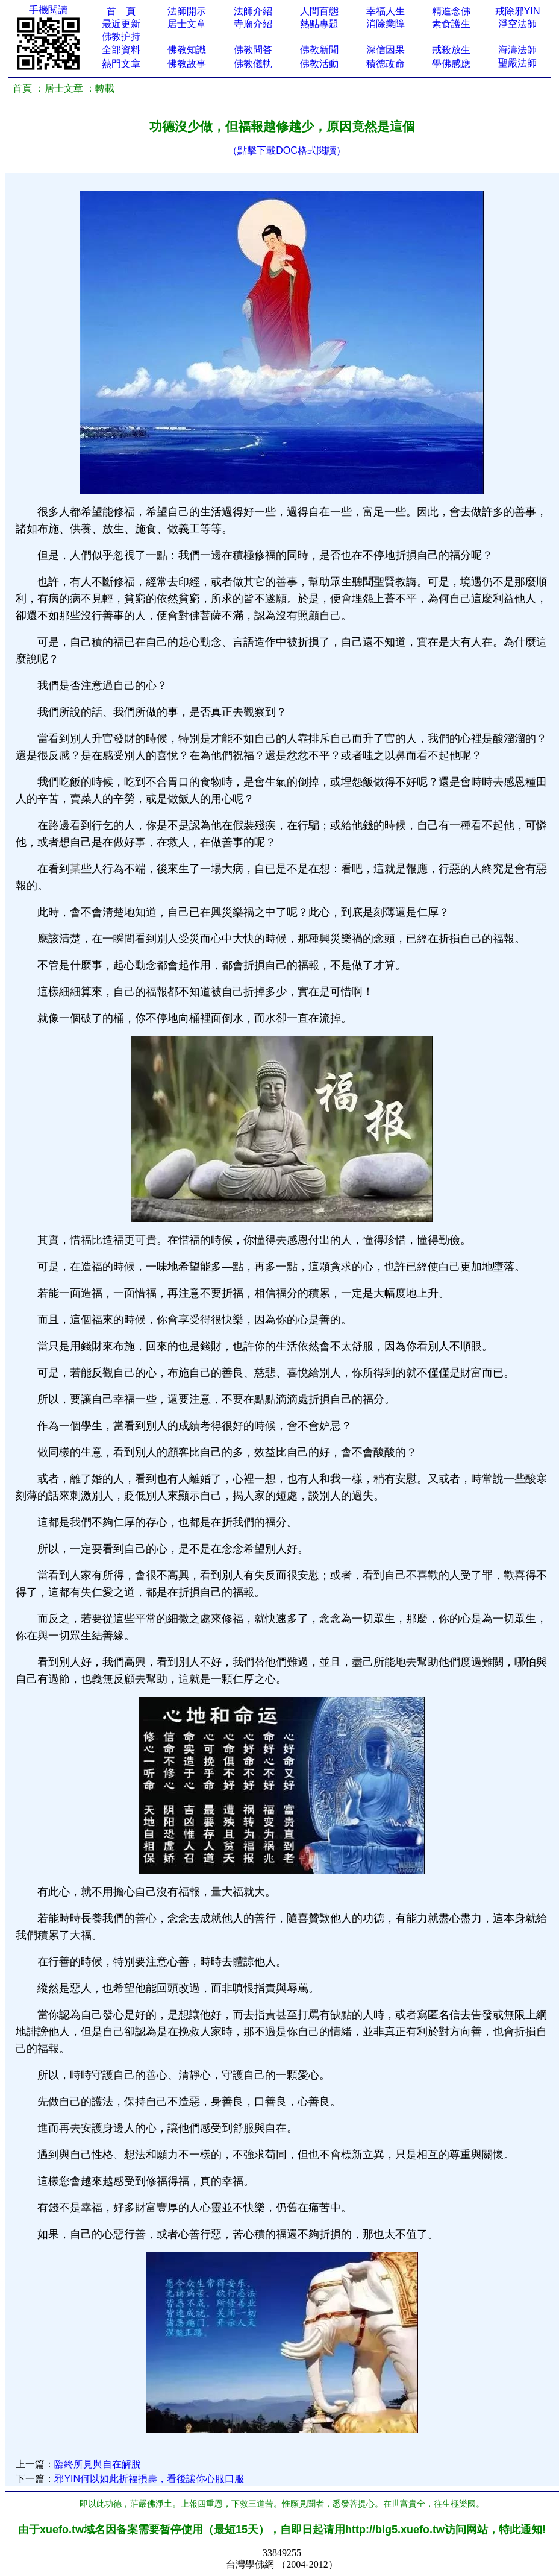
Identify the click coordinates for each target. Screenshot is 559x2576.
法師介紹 (253, 11)
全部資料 (121, 50)
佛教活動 (319, 63)
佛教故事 (186, 63)
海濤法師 (517, 50)
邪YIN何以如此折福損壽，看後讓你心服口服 (149, 2479)
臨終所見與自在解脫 (97, 2464)
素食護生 (451, 24)
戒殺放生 (451, 50)
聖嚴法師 (517, 63)
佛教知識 (186, 50)
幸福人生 (385, 11)
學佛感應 (451, 63)
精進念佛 (451, 11)
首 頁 (121, 11)
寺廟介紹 (253, 24)
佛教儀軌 (253, 63)
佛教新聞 (319, 50)
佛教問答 (253, 50)
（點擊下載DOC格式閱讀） (287, 150)
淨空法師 (517, 24)
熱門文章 (121, 63)
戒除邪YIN (517, 11)
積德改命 (385, 63)
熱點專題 (319, 24)
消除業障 (385, 24)
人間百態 (319, 11)
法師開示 (186, 11)
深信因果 (385, 50)
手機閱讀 (48, 10)
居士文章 (186, 24)
